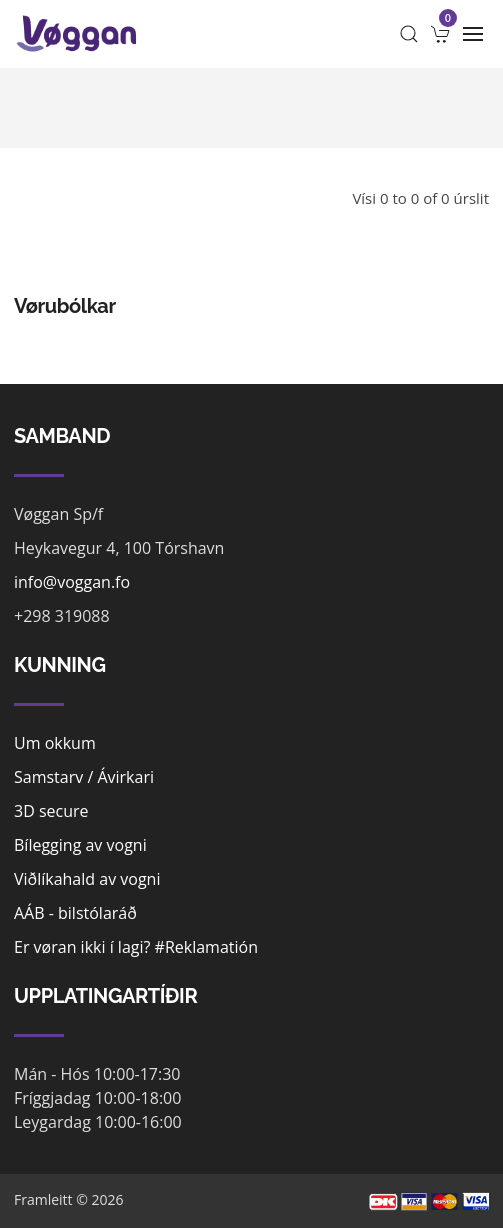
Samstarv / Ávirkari (84, 777)
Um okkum (55, 743)
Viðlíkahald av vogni (87, 879)
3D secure (51, 811)
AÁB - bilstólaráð (75, 913)
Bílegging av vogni (80, 845)
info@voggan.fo (72, 582)
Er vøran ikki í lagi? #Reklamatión (136, 947)
